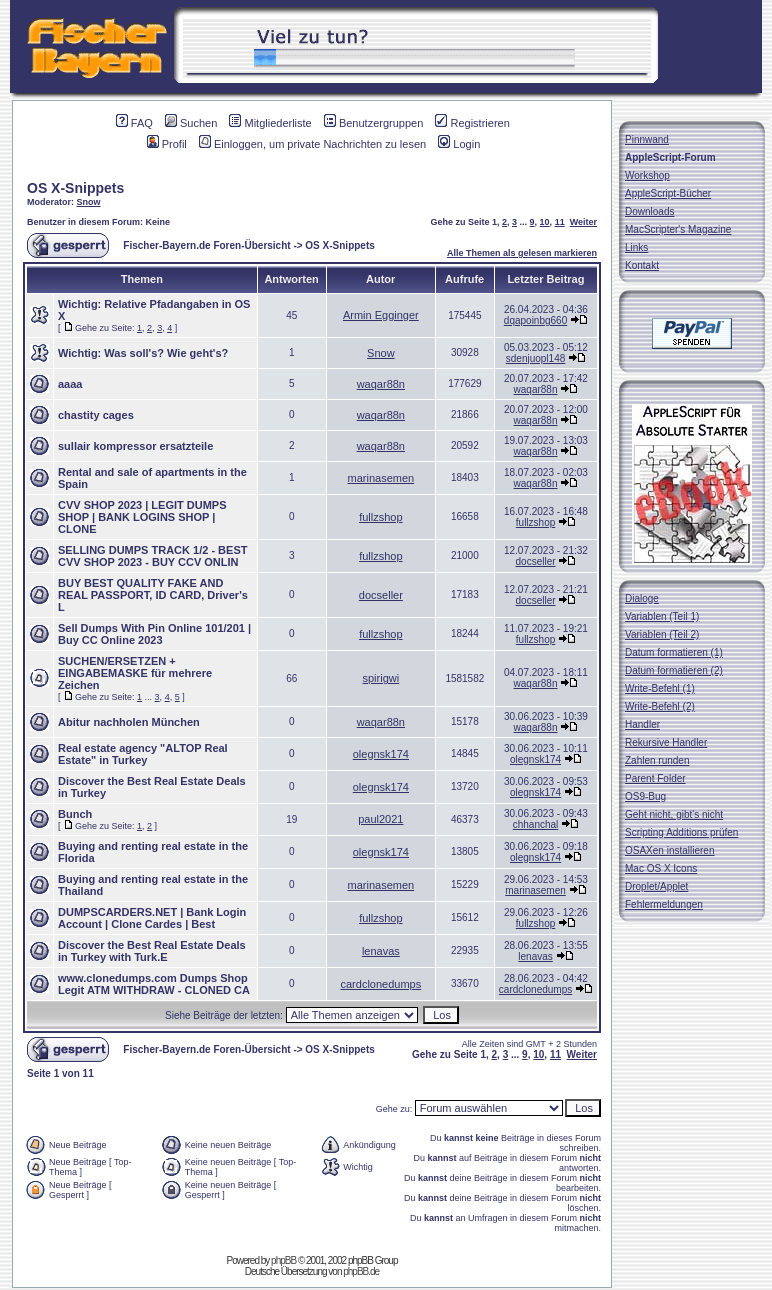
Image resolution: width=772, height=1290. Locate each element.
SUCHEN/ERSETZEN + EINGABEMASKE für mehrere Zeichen (135, 673)
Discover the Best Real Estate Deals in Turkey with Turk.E (152, 951)
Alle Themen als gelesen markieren (522, 253)
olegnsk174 (381, 754)
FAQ (134, 123)
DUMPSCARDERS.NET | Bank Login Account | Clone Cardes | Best (152, 918)
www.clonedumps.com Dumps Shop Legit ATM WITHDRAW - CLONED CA (154, 984)
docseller (536, 561)
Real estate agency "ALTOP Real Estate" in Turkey (143, 754)
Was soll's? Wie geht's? (166, 353)
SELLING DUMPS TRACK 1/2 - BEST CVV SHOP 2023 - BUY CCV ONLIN (152, 556)
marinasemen (381, 478)
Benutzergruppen (373, 123)
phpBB (283, 1260)
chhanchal (536, 824)
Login (459, 144)
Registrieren (472, 123)
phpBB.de (361, 1271)
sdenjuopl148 (536, 358)
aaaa (70, 384)
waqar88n (381, 384)
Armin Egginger (381, 315)
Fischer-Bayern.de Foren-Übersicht (206, 245)
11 (560, 222)
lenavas (381, 951)
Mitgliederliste (270, 123)
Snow (89, 202)
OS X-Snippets (75, 188)
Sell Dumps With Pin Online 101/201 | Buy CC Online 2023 (154, 634)
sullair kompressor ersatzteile (135, 446)
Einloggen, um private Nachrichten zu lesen (312, 144)
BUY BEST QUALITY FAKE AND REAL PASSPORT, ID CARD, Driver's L (153, 595)
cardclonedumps (380, 984)
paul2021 (380, 819)
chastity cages (96, 415)
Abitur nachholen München (129, 722)
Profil (167, 144)
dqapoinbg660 (535, 320)
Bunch (75, 814)
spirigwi (381, 678)
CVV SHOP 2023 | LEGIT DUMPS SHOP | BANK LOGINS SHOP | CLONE (142, 517)
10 (545, 222)
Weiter (583, 222)
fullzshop (380, 517)
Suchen (191, 123)
